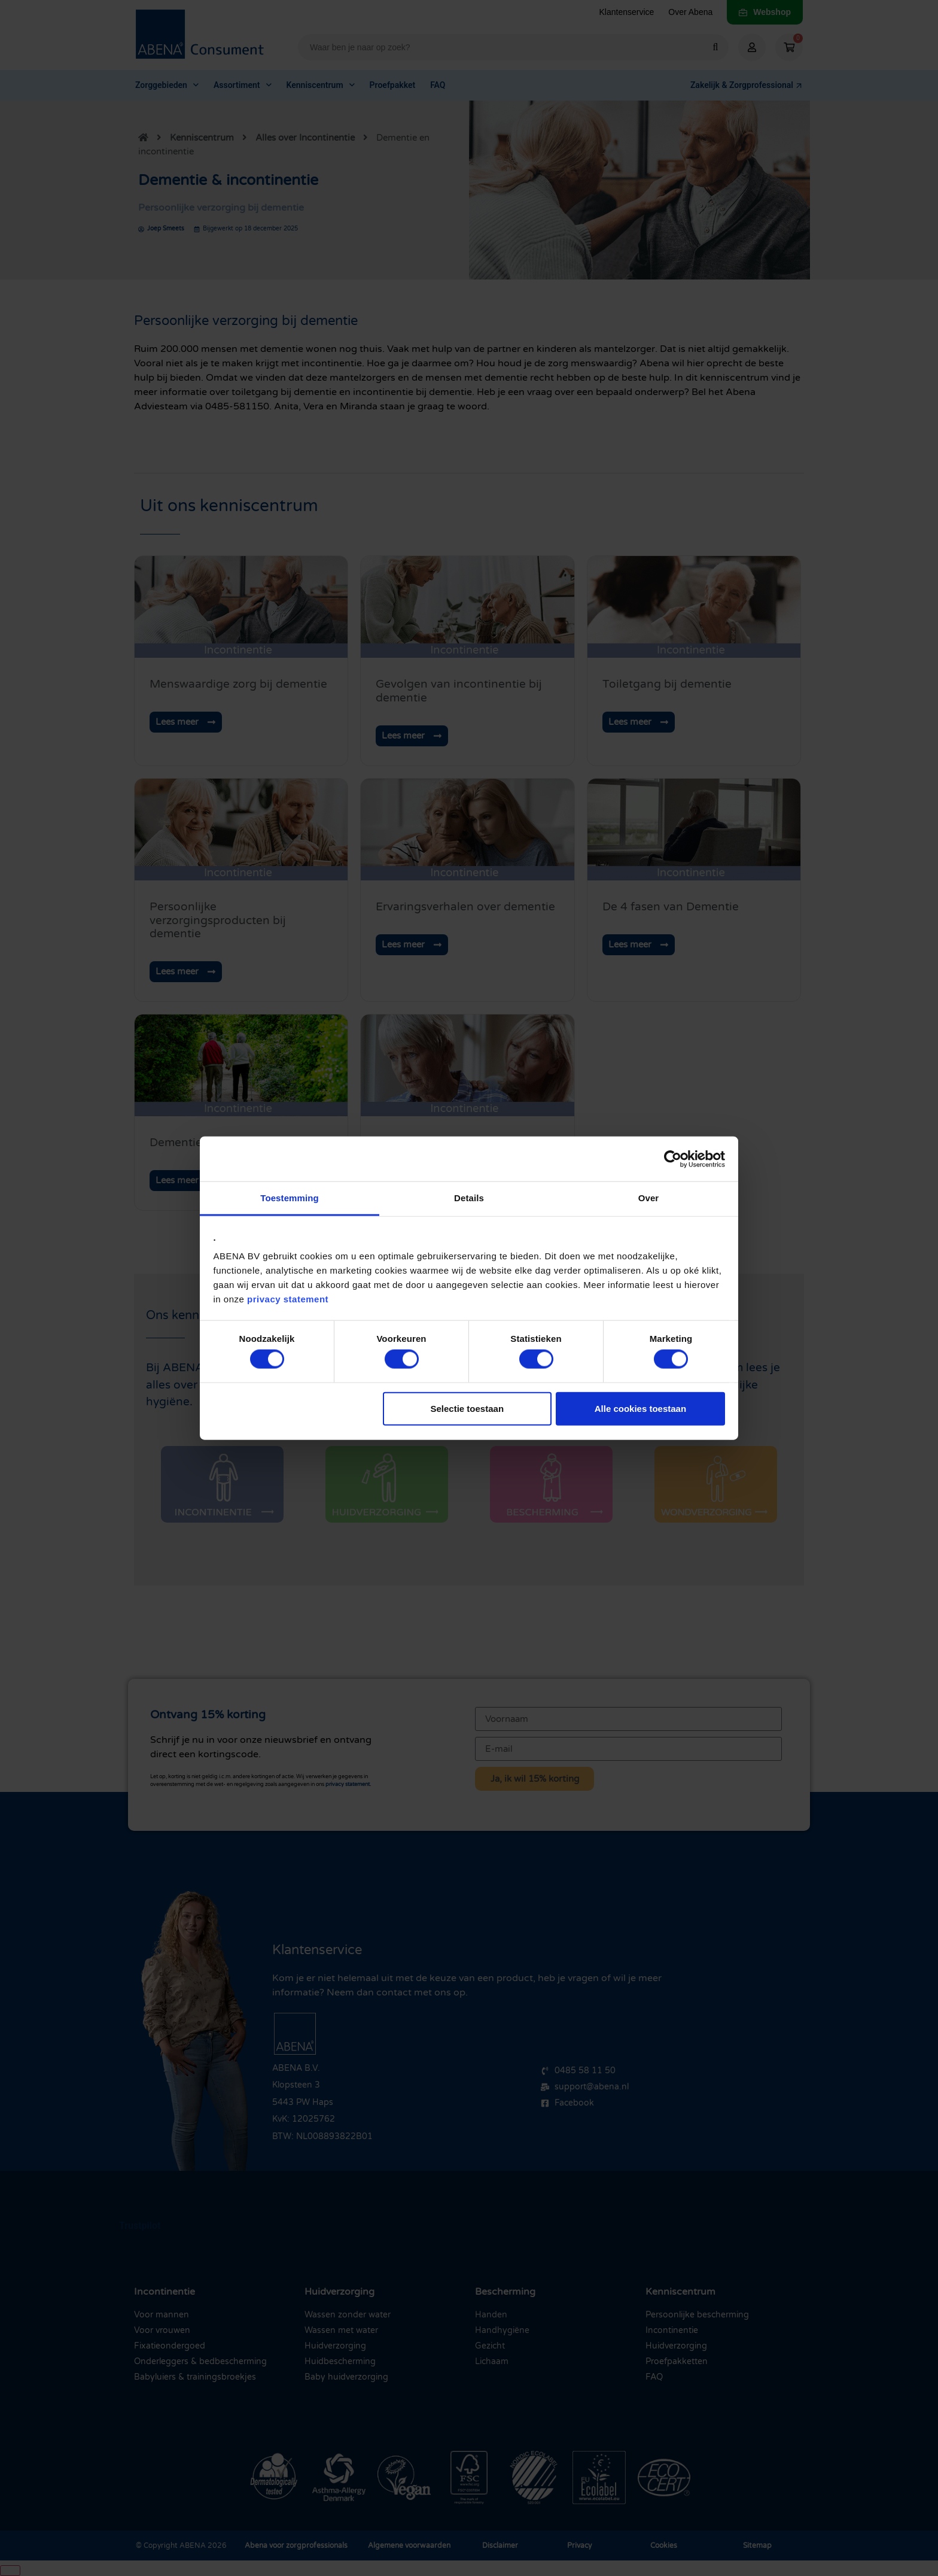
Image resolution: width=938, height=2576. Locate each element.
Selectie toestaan (467, 1408)
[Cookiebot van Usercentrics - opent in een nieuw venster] (672, 1159)
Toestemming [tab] (289, 1198)
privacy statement (287, 1299)
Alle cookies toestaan (640, 1408)
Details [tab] (469, 1198)
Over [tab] (648, 1198)
